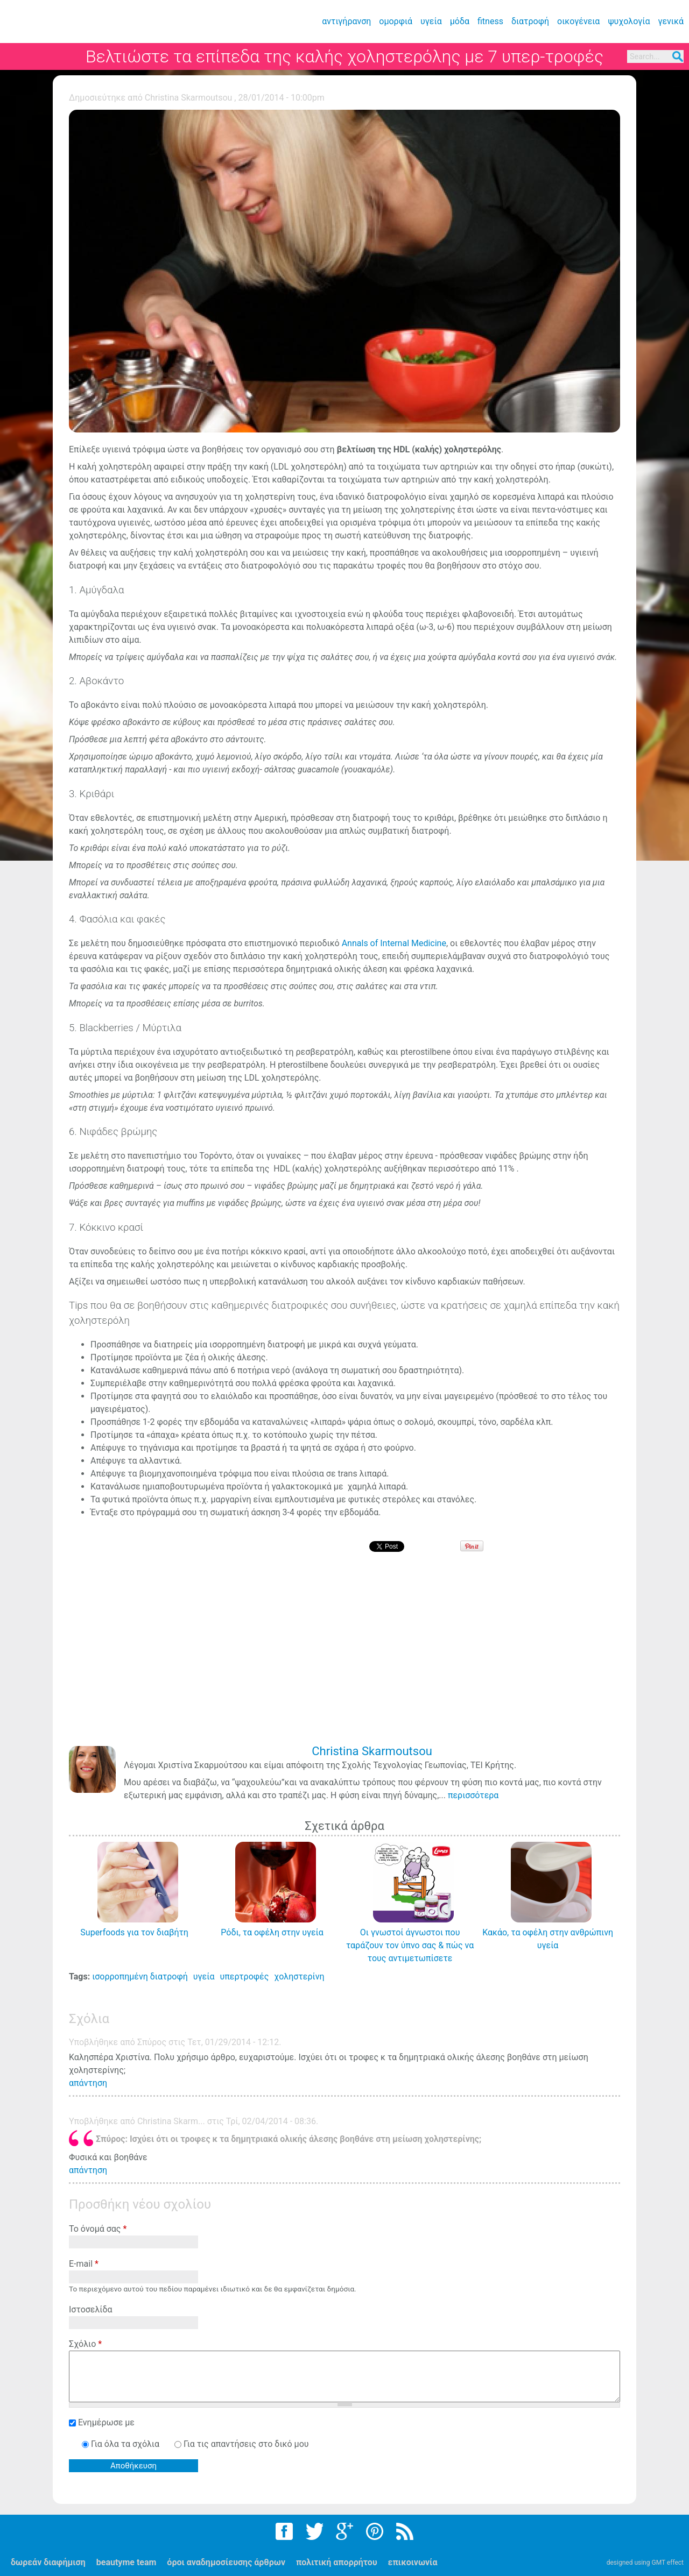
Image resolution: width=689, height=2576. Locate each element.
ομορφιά (395, 21)
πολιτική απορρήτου (336, 2562)
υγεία (431, 21)
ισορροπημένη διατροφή (140, 1976)
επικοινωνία (413, 2562)
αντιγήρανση (346, 21)
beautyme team (126, 2562)
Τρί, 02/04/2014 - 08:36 (271, 2121)
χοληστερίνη (299, 1976)
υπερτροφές (244, 1976)
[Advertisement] (347, 1656)
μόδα (459, 21)
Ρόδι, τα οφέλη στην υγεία (272, 1932)
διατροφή (530, 21)
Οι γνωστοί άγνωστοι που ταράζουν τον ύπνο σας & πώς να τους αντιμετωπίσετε (410, 1945)
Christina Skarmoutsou (189, 98)
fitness (490, 21)
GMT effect (667, 2562)
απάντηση (88, 2083)
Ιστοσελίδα (91, 2309)
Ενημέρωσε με (106, 2422)
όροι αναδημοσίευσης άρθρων (226, 2562)
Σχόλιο (85, 2344)
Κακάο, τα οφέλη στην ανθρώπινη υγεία (547, 1938)
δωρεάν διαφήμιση (48, 2562)
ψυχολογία (629, 21)
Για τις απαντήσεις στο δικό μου (246, 2444)
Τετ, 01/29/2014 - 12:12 (233, 2042)
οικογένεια (578, 21)
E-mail (84, 2264)
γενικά (671, 21)
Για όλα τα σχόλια (126, 2444)
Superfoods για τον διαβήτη (134, 1932)
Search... (645, 56)
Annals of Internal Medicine (394, 943)
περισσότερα (473, 1795)
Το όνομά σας (97, 2229)
